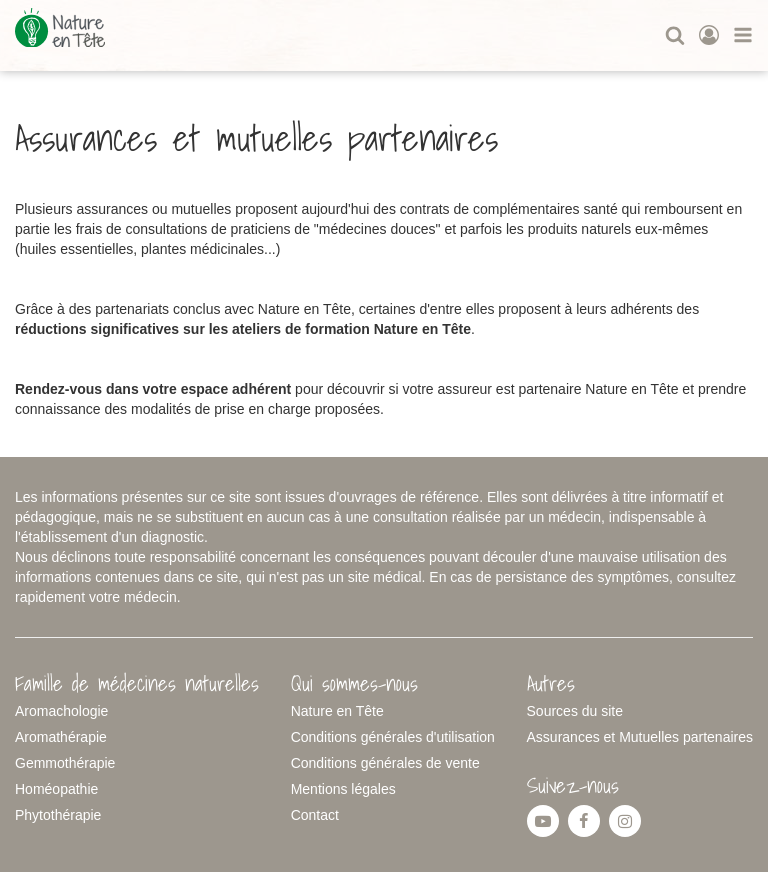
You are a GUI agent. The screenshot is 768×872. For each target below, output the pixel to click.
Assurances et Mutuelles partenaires (640, 737)
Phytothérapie (58, 815)
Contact (315, 815)
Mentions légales (343, 789)
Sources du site (575, 711)
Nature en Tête (337, 711)
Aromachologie (61, 711)
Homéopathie (56, 789)
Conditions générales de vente (385, 763)
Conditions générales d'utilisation (393, 737)
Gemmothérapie (65, 763)
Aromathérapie (61, 737)
